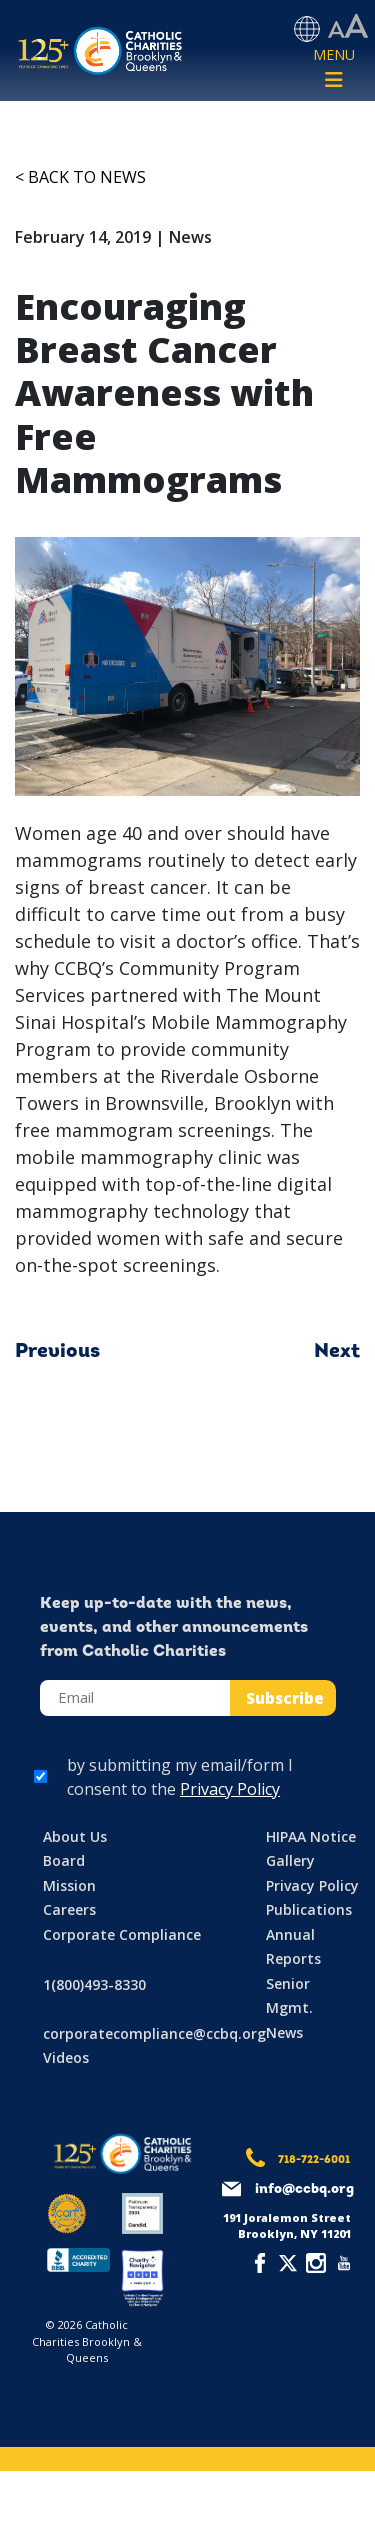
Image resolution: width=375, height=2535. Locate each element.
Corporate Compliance (122, 1934)
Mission (69, 1885)
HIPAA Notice (311, 1836)
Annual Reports (293, 1947)
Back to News (87, 177)
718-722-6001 (314, 2160)
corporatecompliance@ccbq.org (154, 2033)
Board (64, 1860)
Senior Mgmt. (289, 1996)
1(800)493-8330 (94, 1984)
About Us (75, 1836)
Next (337, 1352)
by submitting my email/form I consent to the (180, 1777)
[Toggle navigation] (334, 69)
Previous (57, 1352)
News (284, 2032)
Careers (69, 1909)
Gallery (290, 1860)
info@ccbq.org (304, 2189)
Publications (309, 1909)
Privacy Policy (230, 1789)
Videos (66, 2057)
